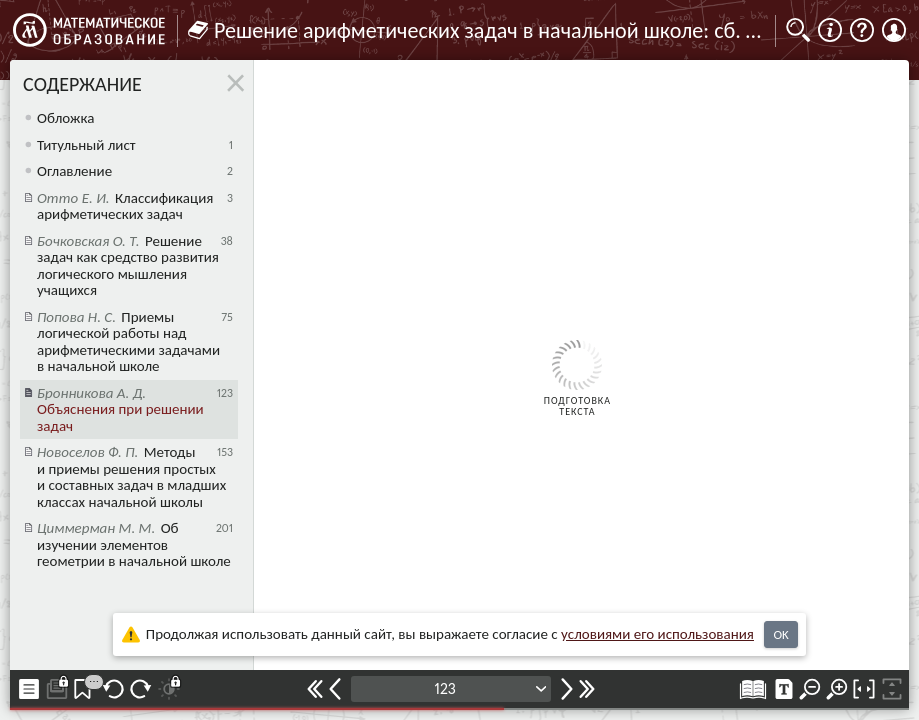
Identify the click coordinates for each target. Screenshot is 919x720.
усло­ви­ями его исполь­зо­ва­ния (657, 634)
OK (780, 634)
